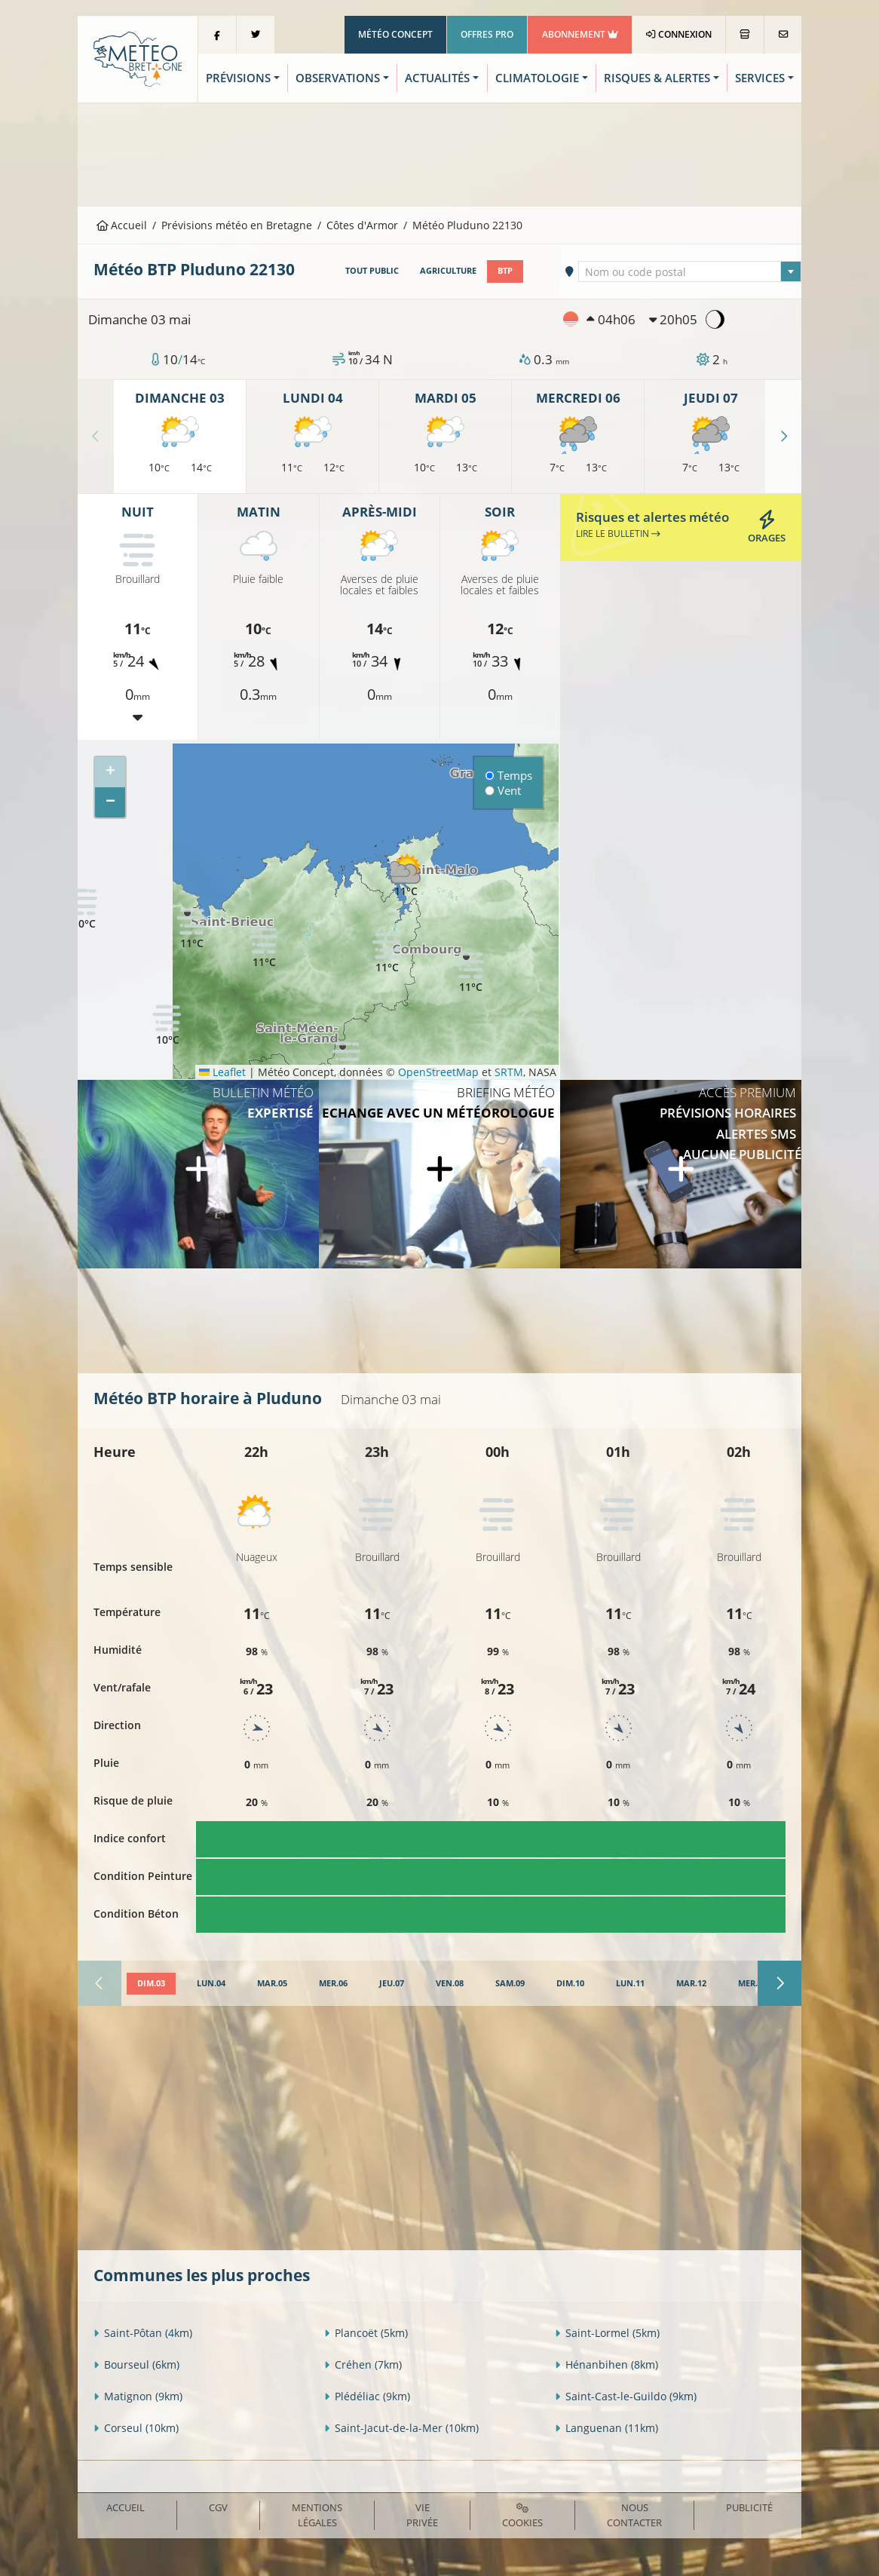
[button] (387, 952)
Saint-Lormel (607, 2333)
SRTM (509, 1072)
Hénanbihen (606, 2364)
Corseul (136, 2428)
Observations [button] (338, 78)
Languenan (606, 2428)
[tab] (151, 1984)
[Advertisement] (439, 153)
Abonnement (580, 34)
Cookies (522, 2516)
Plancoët (366, 2333)
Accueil (122, 225)
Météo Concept (395, 34)
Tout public (372, 270)
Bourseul (136, 2364)
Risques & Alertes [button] (657, 78)
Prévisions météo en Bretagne (236, 225)
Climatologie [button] (537, 78)
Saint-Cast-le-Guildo (626, 2396)
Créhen (363, 2364)
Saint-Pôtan (142, 2333)
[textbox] (689, 272)
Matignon (137, 2396)
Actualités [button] (437, 78)
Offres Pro (487, 34)
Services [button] (760, 78)
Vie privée (422, 2514)
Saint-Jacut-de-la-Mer (401, 2428)
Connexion (679, 34)
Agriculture (448, 270)
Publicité (749, 2507)
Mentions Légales (317, 2514)
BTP (505, 270)
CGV (218, 2507)
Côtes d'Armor (362, 225)
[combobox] (689, 271)
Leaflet (222, 1072)
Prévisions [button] (238, 78)
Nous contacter (634, 2514)
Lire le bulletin (618, 533)
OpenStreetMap (438, 1072)
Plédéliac (367, 2396)
